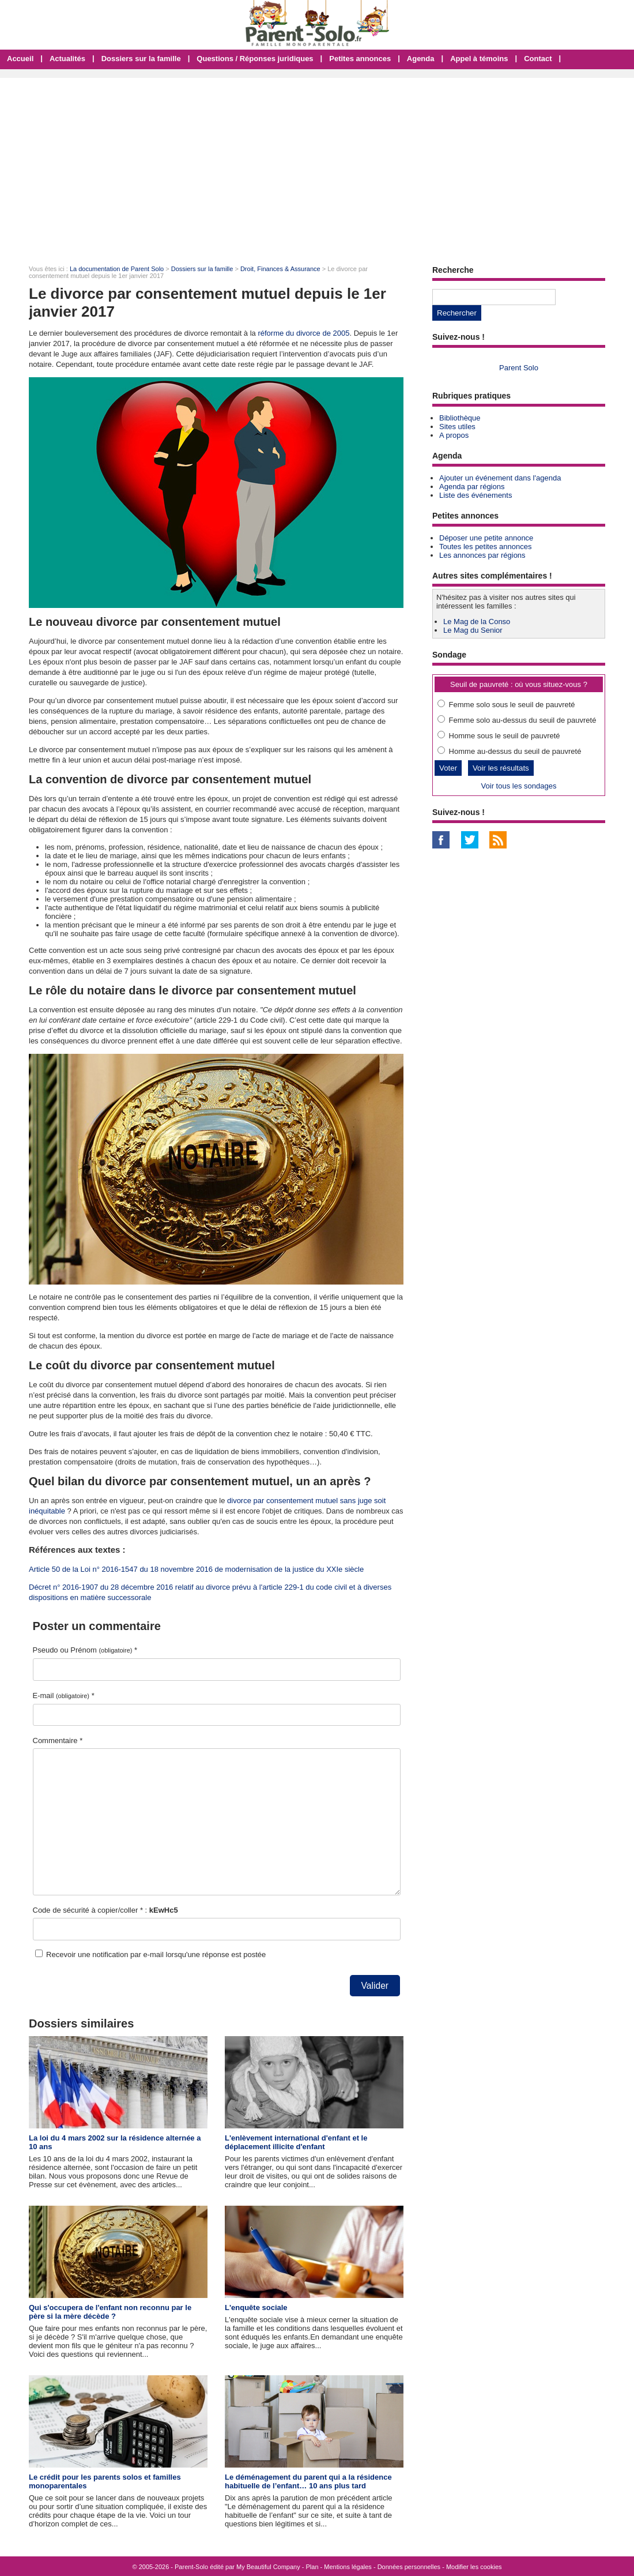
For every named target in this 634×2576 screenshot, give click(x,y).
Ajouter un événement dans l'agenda (500, 478)
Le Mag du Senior (473, 630)
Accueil (20, 58)
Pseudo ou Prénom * (85, 1650)
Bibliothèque (460, 418)
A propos (454, 435)
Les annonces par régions (482, 555)
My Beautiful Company (268, 2566)
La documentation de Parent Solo (117, 268)
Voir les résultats (501, 768)
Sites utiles (457, 426)
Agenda (421, 58)
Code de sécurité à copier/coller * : (105, 1910)
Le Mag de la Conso (476, 621)
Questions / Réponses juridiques (255, 58)
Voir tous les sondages (519, 786)
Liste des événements (475, 495)
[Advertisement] (317, 164)
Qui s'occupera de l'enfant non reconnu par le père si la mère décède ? (110, 2311)
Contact (538, 58)
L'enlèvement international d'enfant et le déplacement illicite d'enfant (296, 2142)
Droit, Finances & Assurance (280, 268)
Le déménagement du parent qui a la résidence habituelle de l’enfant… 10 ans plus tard (308, 2481)
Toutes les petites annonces (485, 546)
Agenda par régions (471, 486)
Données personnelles (409, 2566)
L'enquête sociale (256, 2307)
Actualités (67, 58)
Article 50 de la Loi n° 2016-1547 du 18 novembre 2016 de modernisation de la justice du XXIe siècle (196, 1569)
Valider (374, 1986)
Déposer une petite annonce (486, 538)
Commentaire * (58, 1740)
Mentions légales (348, 2566)
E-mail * (64, 1695)
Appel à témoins (479, 58)
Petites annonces (360, 58)
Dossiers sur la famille (141, 58)
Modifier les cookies (474, 2566)
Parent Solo (518, 367)
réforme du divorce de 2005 (303, 333)
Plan (312, 2566)
